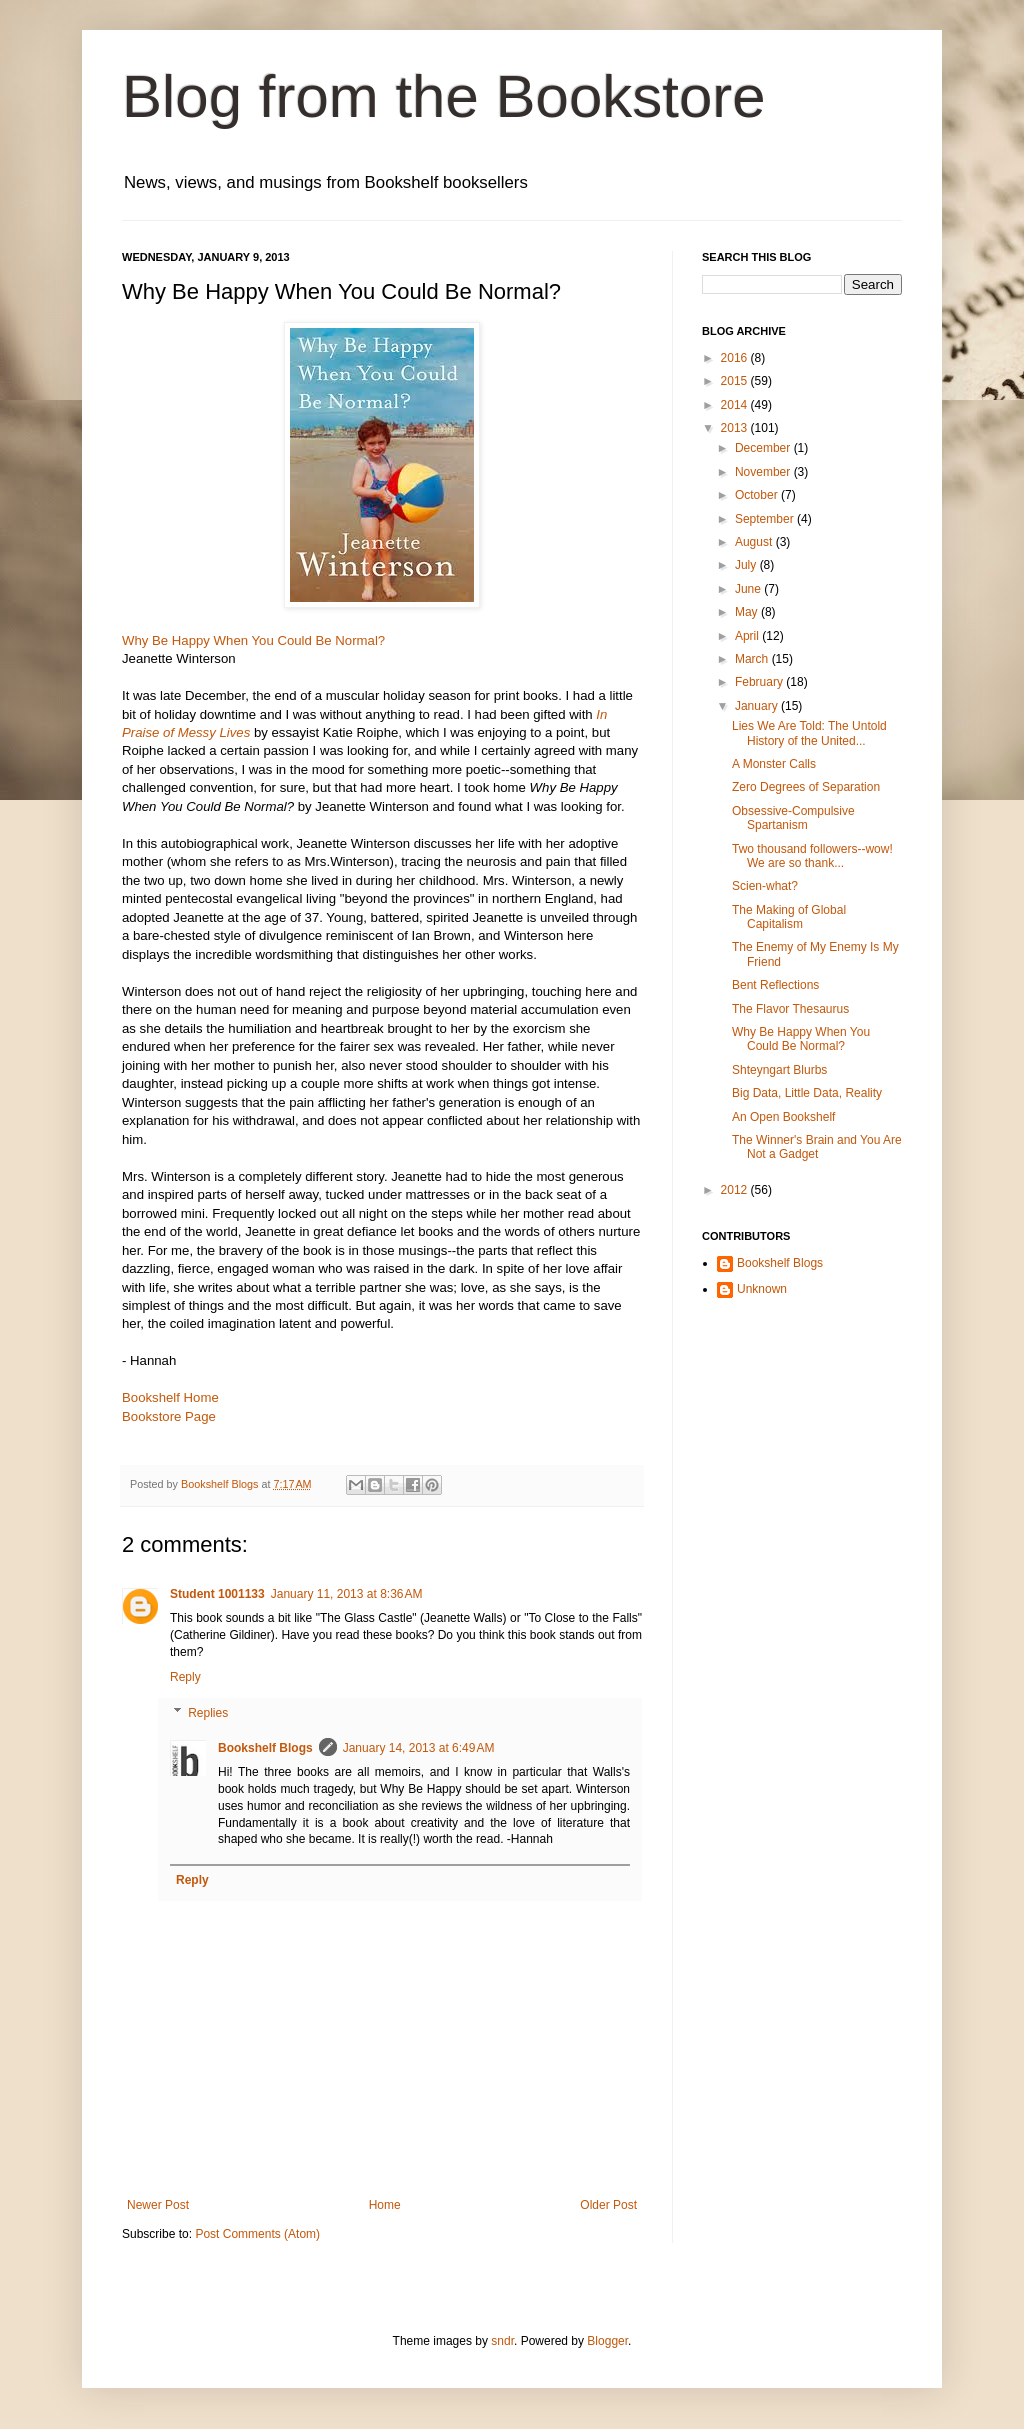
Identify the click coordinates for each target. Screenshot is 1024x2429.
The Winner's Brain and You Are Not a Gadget (817, 1147)
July (747, 565)
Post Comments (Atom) (257, 2234)
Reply (185, 1677)
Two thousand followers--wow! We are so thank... (812, 856)
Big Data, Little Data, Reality (807, 1093)
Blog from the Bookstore (444, 96)
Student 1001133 (217, 1594)
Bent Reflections (775, 985)
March (753, 659)
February (760, 682)
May (748, 612)
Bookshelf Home (170, 1397)
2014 (736, 405)
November (764, 472)
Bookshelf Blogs (265, 1748)
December (764, 448)
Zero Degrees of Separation (806, 787)
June (749, 589)
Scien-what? (765, 886)
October (758, 495)
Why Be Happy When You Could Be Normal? (253, 640)
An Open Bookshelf (783, 1117)
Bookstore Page (169, 1416)
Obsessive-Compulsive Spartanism (793, 818)
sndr (502, 2341)
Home (385, 2205)
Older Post (608, 2205)
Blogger (607, 2341)
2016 (736, 358)
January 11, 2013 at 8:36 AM (347, 1594)
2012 (736, 1190)
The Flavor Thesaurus (790, 1009)
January (758, 706)
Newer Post (158, 2205)
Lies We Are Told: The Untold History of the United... (809, 733)
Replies (208, 1713)
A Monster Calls (774, 764)
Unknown (762, 1289)
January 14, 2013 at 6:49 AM (419, 1748)
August (755, 542)
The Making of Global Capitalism (789, 917)
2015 (736, 381)
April (748, 636)
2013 (736, 428)
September (766, 519)
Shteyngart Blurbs (779, 1070)
